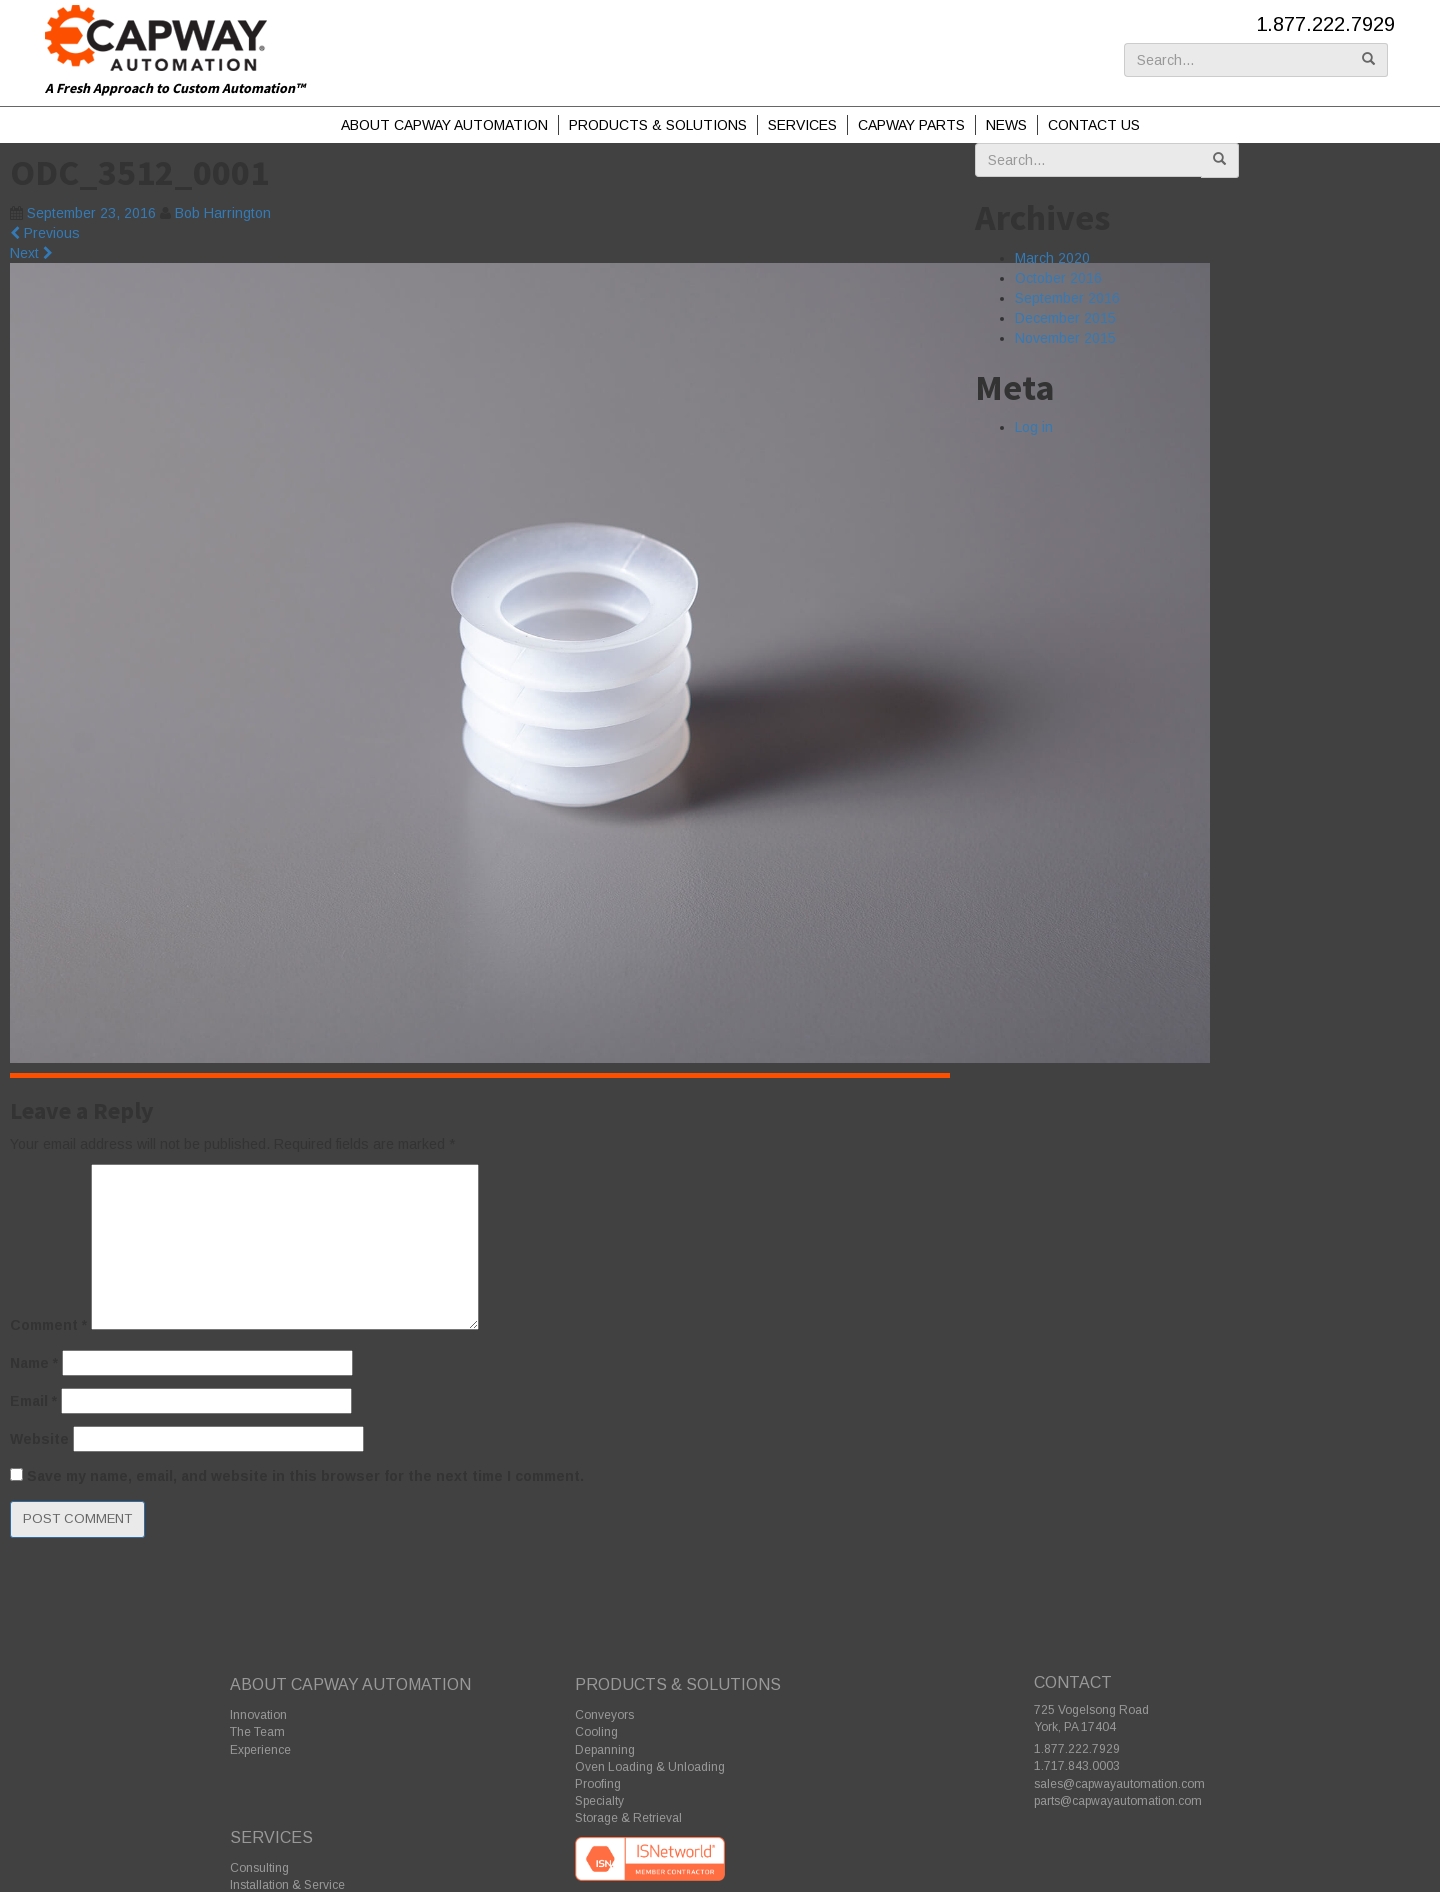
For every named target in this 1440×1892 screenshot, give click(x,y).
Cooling (596, 1732)
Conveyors (604, 1715)
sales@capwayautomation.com (1119, 1784)
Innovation (258, 1715)
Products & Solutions (658, 125)
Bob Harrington (223, 213)
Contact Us (1094, 125)
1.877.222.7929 (1325, 24)
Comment (48, 1325)
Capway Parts (911, 125)
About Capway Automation (444, 125)
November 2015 (1065, 338)
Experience (260, 1750)
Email (33, 1401)
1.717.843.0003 (1077, 1766)
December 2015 (1065, 318)
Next (31, 253)
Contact (1073, 1682)
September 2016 (1067, 298)
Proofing (598, 1784)
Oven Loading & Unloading (650, 1767)
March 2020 (1052, 258)
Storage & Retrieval (628, 1818)
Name (34, 1363)
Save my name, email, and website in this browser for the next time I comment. (305, 1476)
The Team (257, 1732)
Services (802, 125)
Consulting (259, 1868)
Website (39, 1439)
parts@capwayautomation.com (1118, 1801)
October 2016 (1058, 278)
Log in (1034, 427)
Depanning (605, 1750)
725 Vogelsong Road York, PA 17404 (1091, 1718)
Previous (45, 233)
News (1006, 125)
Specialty (599, 1801)
